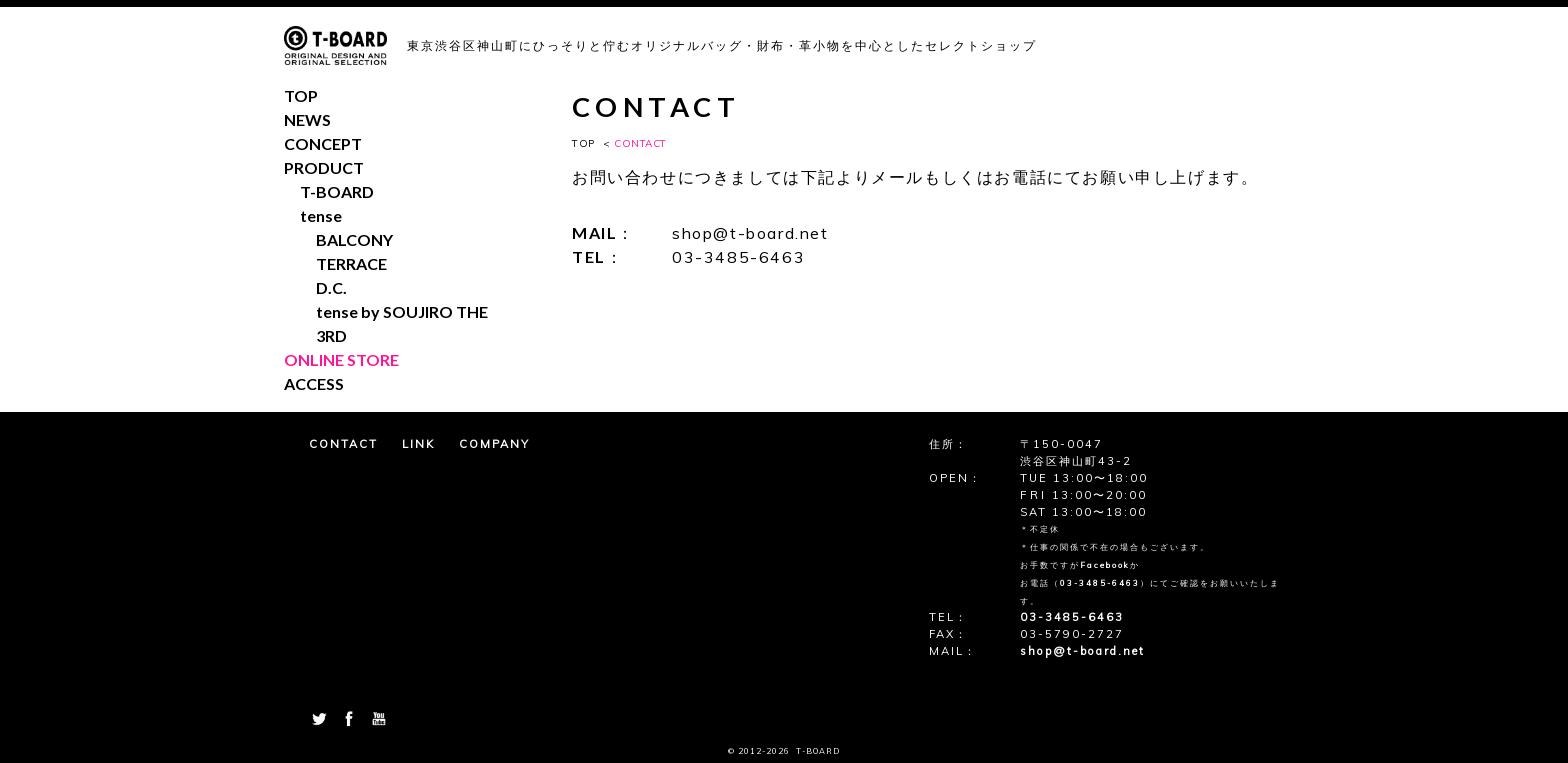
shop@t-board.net (750, 233)
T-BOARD (337, 191)
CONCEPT (323, 143)
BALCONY (354, 239)
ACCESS (314, 383)
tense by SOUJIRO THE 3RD (402, 323)
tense (321, 215)
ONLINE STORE (341, 359)
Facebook (1105, 565)
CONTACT (343, 444)
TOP (583, 143)
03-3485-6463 (738, 257)
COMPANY (494, 444)
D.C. (331, 287)
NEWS (307, 119)
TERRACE (351, 263)
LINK (418, 444)
